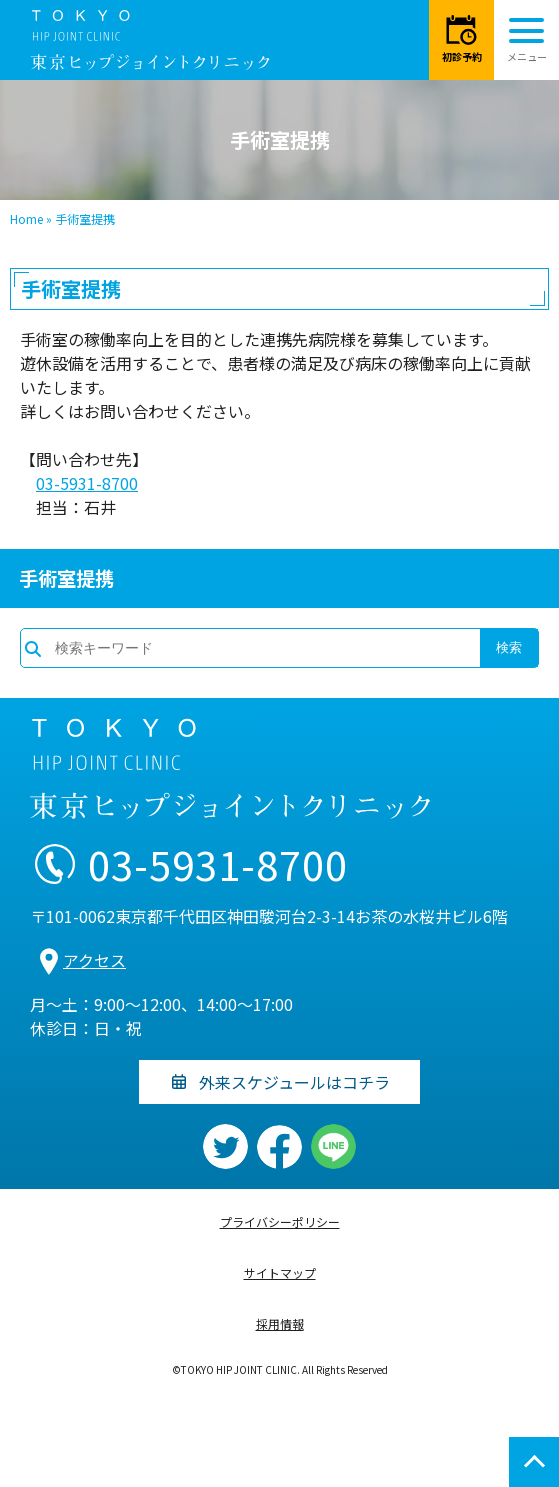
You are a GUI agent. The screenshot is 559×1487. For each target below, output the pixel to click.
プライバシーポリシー (280, 1221)
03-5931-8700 (87, 483)
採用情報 (280, 1323)
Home (26, 218)
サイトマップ (280, 1272)
